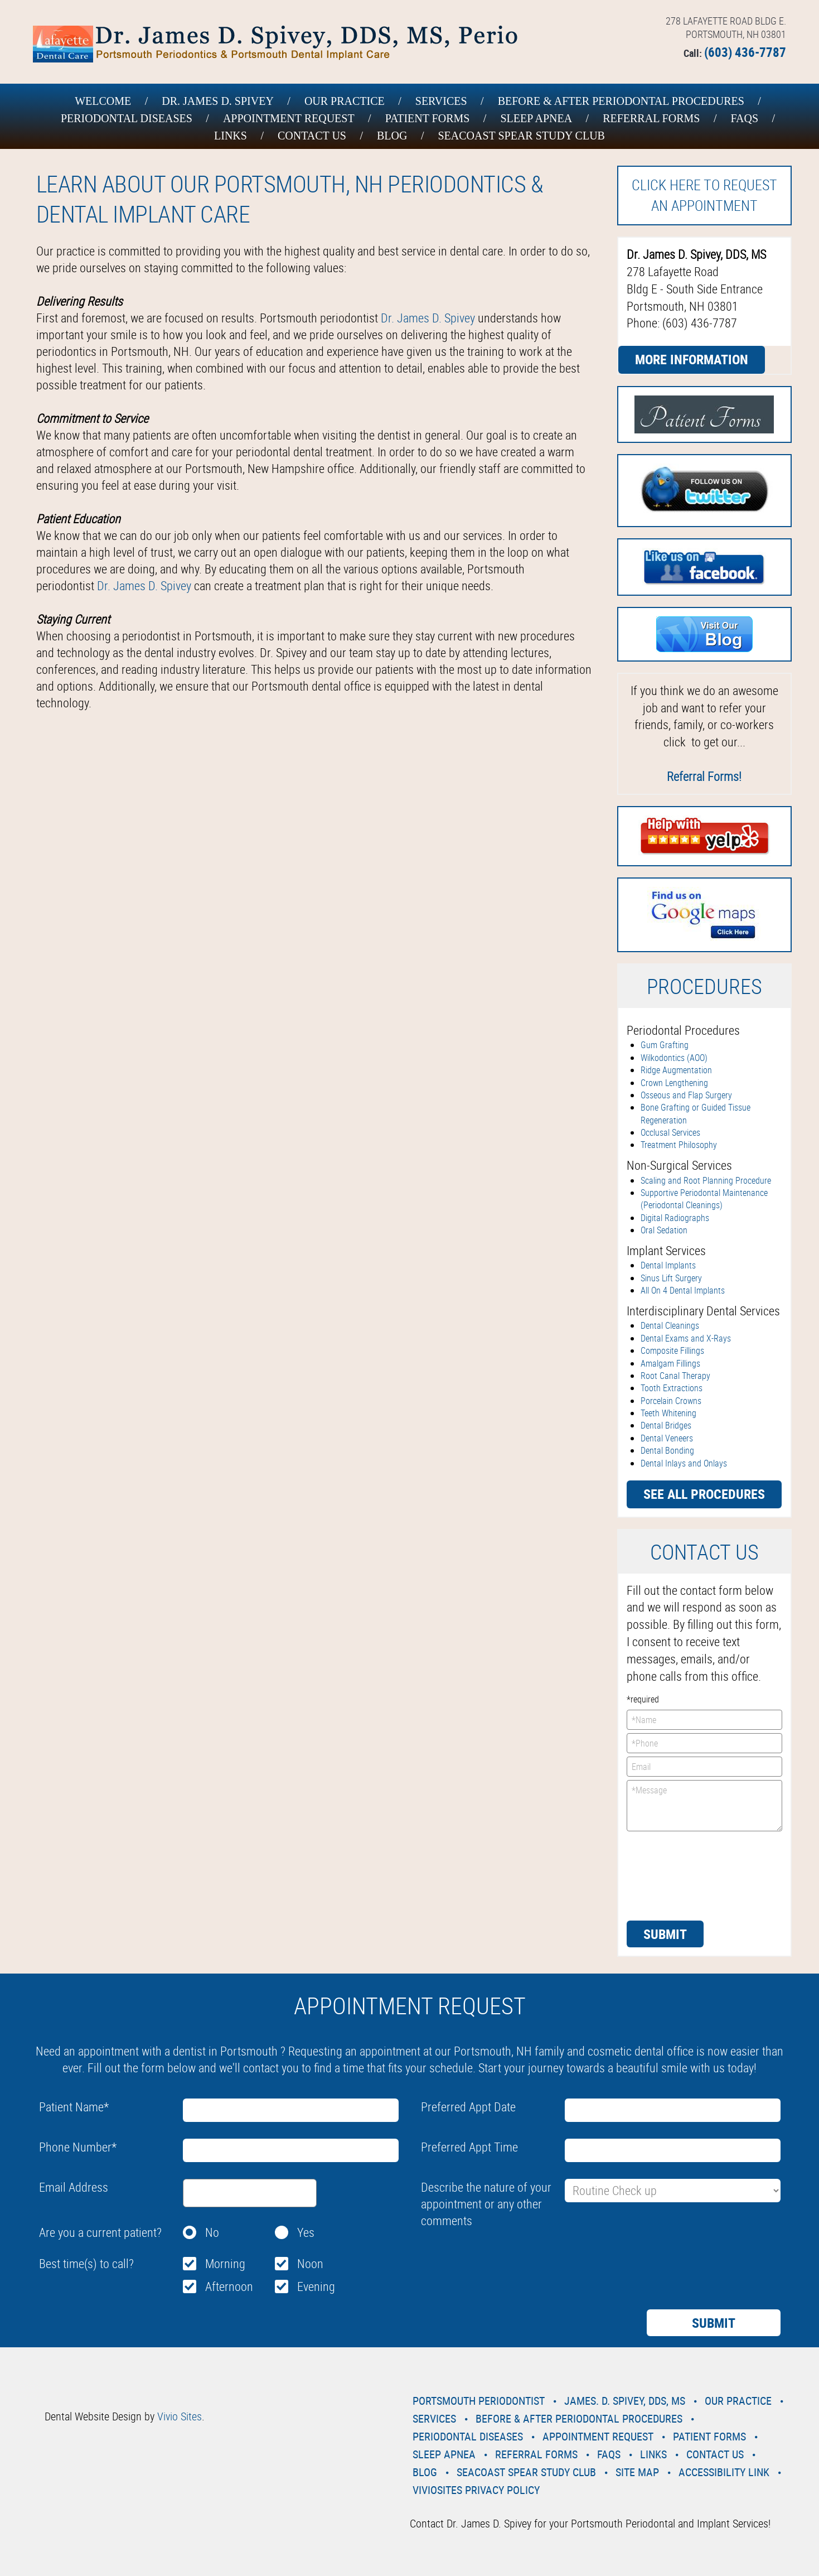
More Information (691, 359)
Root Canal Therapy (675, 1375)
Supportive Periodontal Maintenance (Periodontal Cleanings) (704, 1198)
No (212, 2232)
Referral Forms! (704, 776)
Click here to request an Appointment (704, 195)
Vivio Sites (179, 2416)
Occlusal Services (670, 1132)
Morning (225, 2263)
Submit (665, 1934)
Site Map (637, 2471)
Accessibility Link (724, 2471)
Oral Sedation (664, 1230)
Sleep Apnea (536, 118)
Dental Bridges (666, 1425)
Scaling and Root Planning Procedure (706, 1180)
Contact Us (312, 135)
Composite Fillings (672, 1350)
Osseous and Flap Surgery (686, 1095)
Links (230, 135)
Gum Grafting (665, 1045)
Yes (305, 2232)
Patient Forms (427, 118)
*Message (704, 1805)
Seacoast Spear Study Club (521, 135)
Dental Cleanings (670, 1325)
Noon (310, 2263)
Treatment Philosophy (679, 1145)
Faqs (744, 118)
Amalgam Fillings (670, 1363)
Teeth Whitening (668, 1413)
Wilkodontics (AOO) (674, 1057)
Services (441, 101)
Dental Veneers (667, 1438)
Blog (392, 135)
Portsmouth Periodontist (479, 2400)
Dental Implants (668, 1265)
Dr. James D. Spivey (218, 101)
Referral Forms (651, 118)
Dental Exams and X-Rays (686, 1338)
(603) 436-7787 (745, 52)
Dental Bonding (667, 1450)
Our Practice (344, 101)
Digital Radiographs (675, 1218)
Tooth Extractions (671, 1388)
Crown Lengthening (674, 1083)
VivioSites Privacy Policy (476, 2489)
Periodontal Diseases (126, 118)
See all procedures (704, 1494)
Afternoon (229, 2286)
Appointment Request (289, 118)
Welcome (103, 101)
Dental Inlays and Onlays (684, 1463)
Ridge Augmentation (676, 1070)
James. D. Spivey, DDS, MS (624, 2400)
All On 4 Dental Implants (683, 1290)
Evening (316, 2286)
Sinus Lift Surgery (671, 1278)
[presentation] (672, 1875)
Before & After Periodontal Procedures (621, 101)
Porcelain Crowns (671, 1401)
